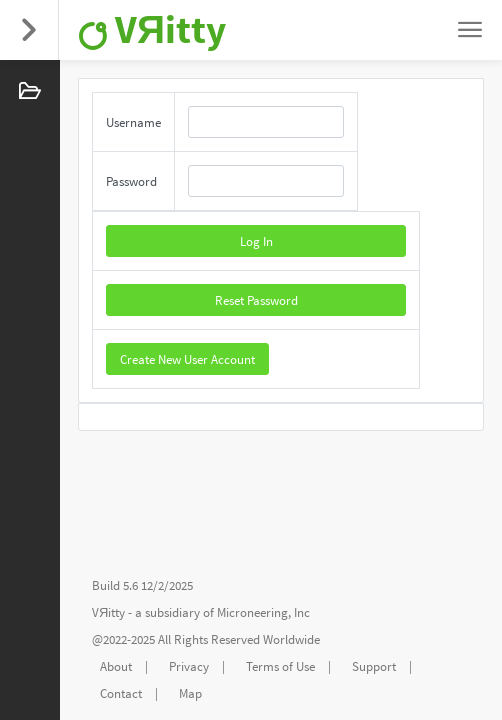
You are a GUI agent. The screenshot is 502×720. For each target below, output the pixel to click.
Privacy (189, 666)
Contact (121, 693)
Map (190, 693)
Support (374, 666)
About (116, 666)
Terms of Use (280, 666)
